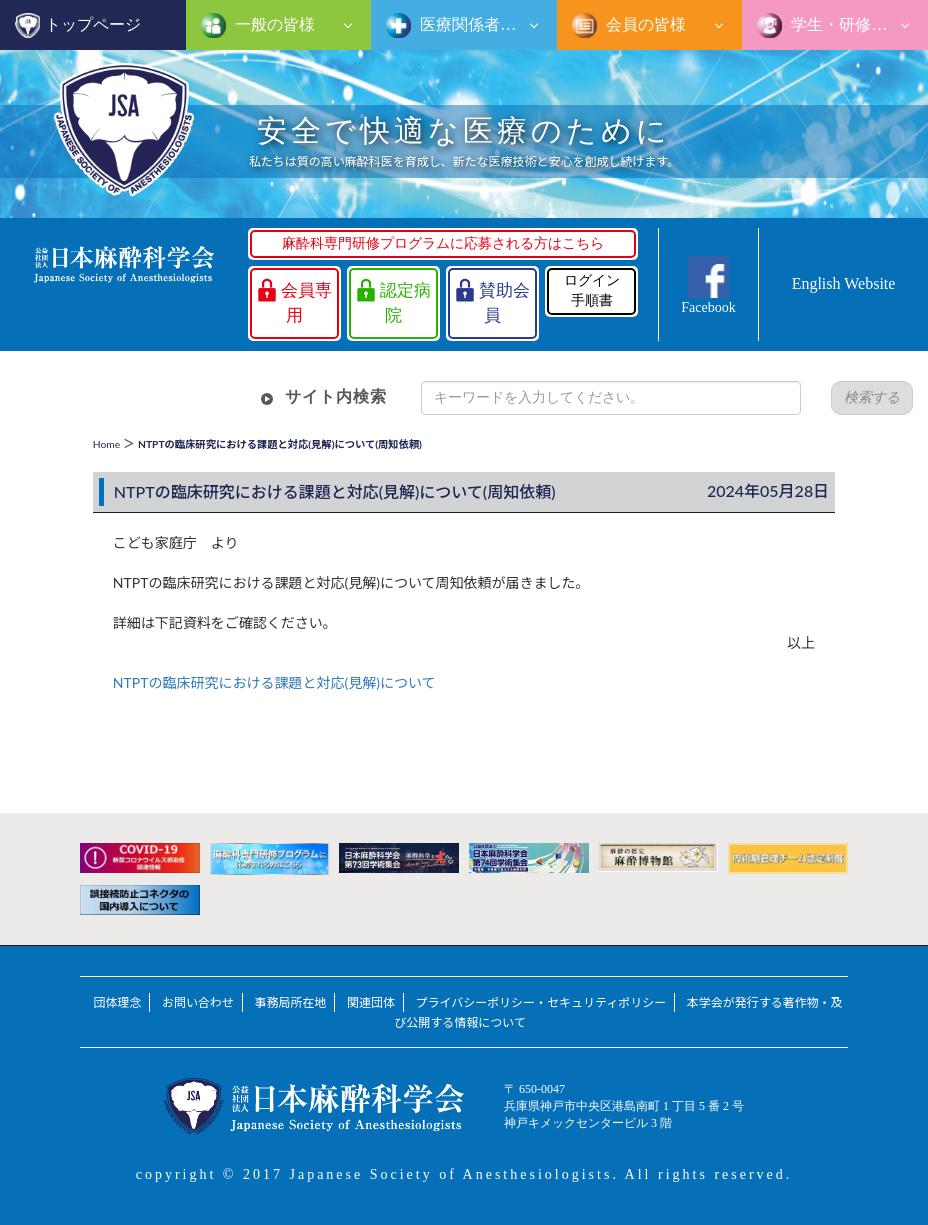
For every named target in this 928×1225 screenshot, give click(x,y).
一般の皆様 (273, 24)
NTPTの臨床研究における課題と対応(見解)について (274, 682)
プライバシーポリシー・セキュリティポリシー (540, 1002)
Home (106, 444)
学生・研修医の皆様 (857, 24)
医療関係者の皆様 (482, 24)
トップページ (93, 24)
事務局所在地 (290, 1002)
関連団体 (371, 1002)
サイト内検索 (336, 396)
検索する (872, 397)
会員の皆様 (644, 24)
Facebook (708, 307)
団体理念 (117, 1002)
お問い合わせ (198, 1002)
